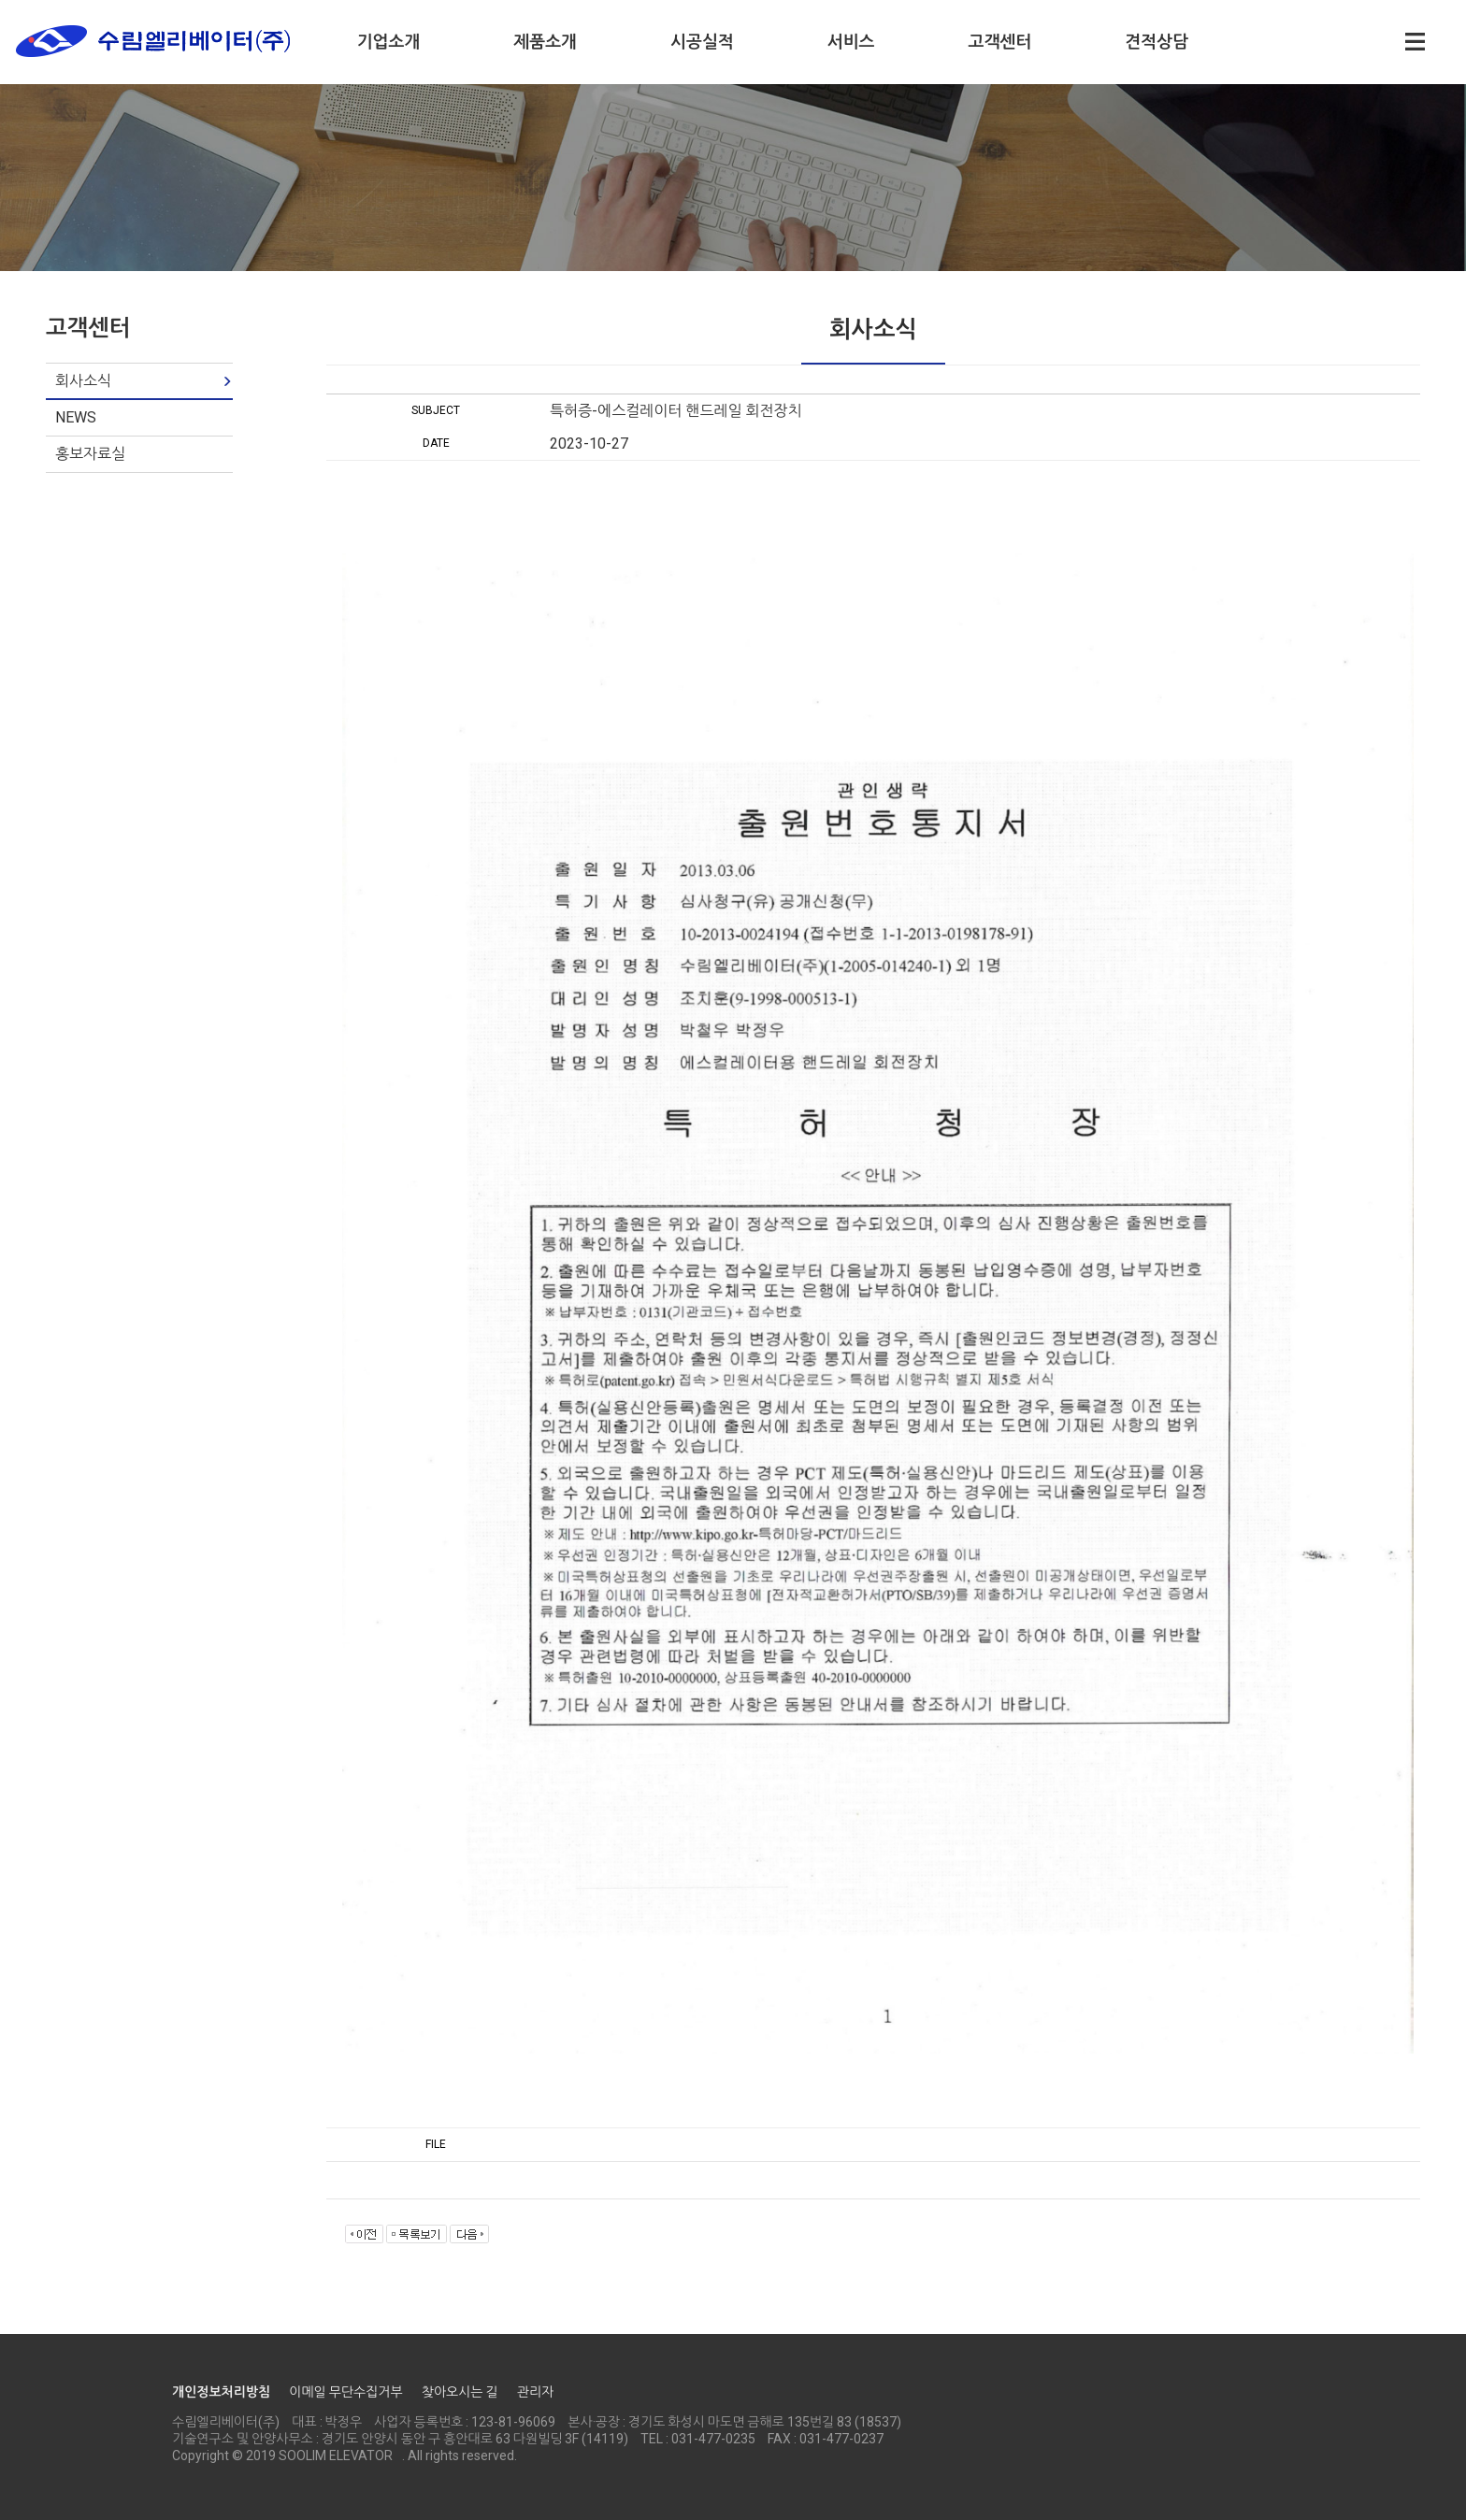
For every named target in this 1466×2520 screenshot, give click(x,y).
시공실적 (702, 41)
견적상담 (1156, 41)
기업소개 (389, 41)
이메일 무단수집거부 (345, 2391)
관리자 (535, 2391)
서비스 (851, 41)
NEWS (75, 417)
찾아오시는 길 (460, 2391)
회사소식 (83, 381)
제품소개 (545, 41)
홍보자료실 (90, 454)
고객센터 (1000, 41)
